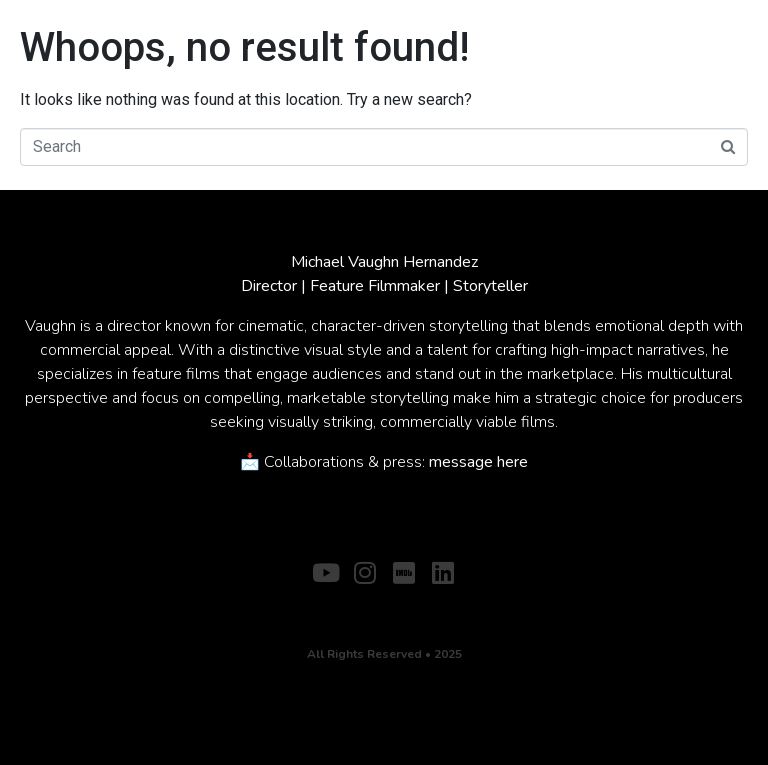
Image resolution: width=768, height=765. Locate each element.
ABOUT (339, 604)
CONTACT (418, 604)
